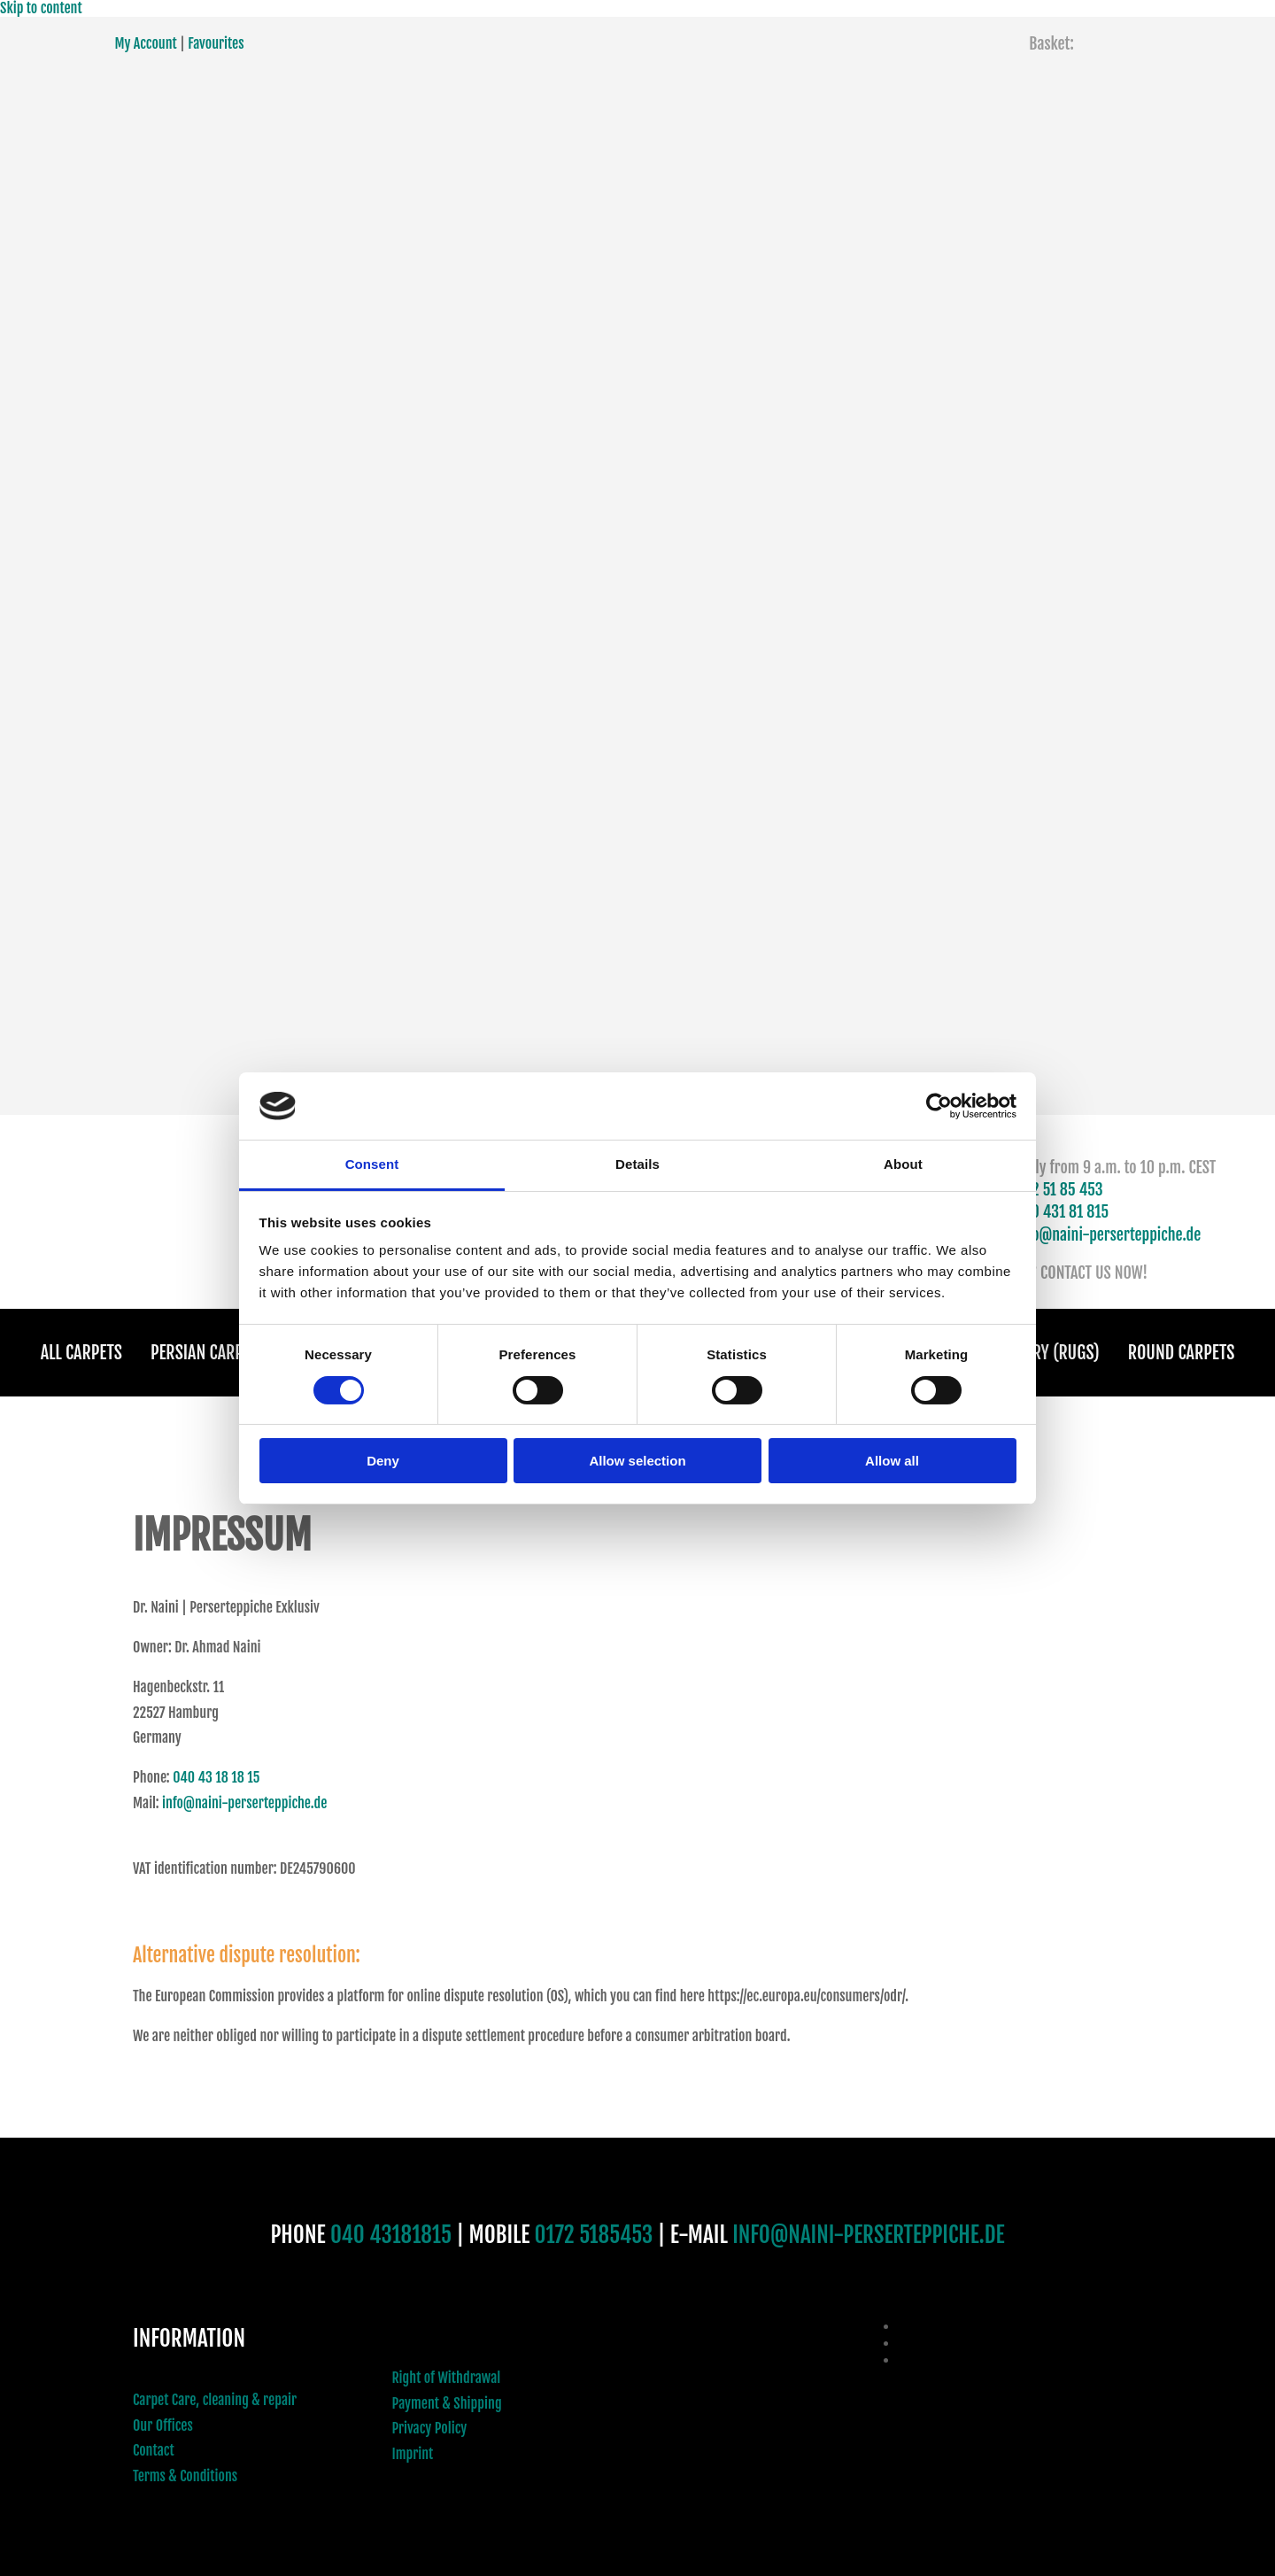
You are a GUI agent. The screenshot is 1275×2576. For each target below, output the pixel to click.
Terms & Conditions (185, 2476)
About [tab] (903, 1164)
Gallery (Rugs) (1047, 1353)
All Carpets (81, 1353)
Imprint (413, 2454)
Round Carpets (1181, 1353)
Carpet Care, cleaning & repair (215, 2400)
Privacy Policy (430, 2428)
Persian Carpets (209, 1353)
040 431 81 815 (1062, 1211)
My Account (146, 43)
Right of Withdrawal (446, 2377)
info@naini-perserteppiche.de (1109, 1234)
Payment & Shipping (447, 2403)
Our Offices (163, 2425)
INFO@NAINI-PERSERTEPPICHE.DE (868, 2234)
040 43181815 (391, 2234)
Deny (383, 1460)
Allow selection (637, 1460)
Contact (153, 2450)
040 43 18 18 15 (216, 1777)
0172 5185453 (594, 2234)
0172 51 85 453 (1056, 1189)
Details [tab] (637, 1164)
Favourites (215, 43)
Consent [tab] (372, 1164)
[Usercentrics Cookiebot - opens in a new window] (939, 1106)
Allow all (892, 1460)
